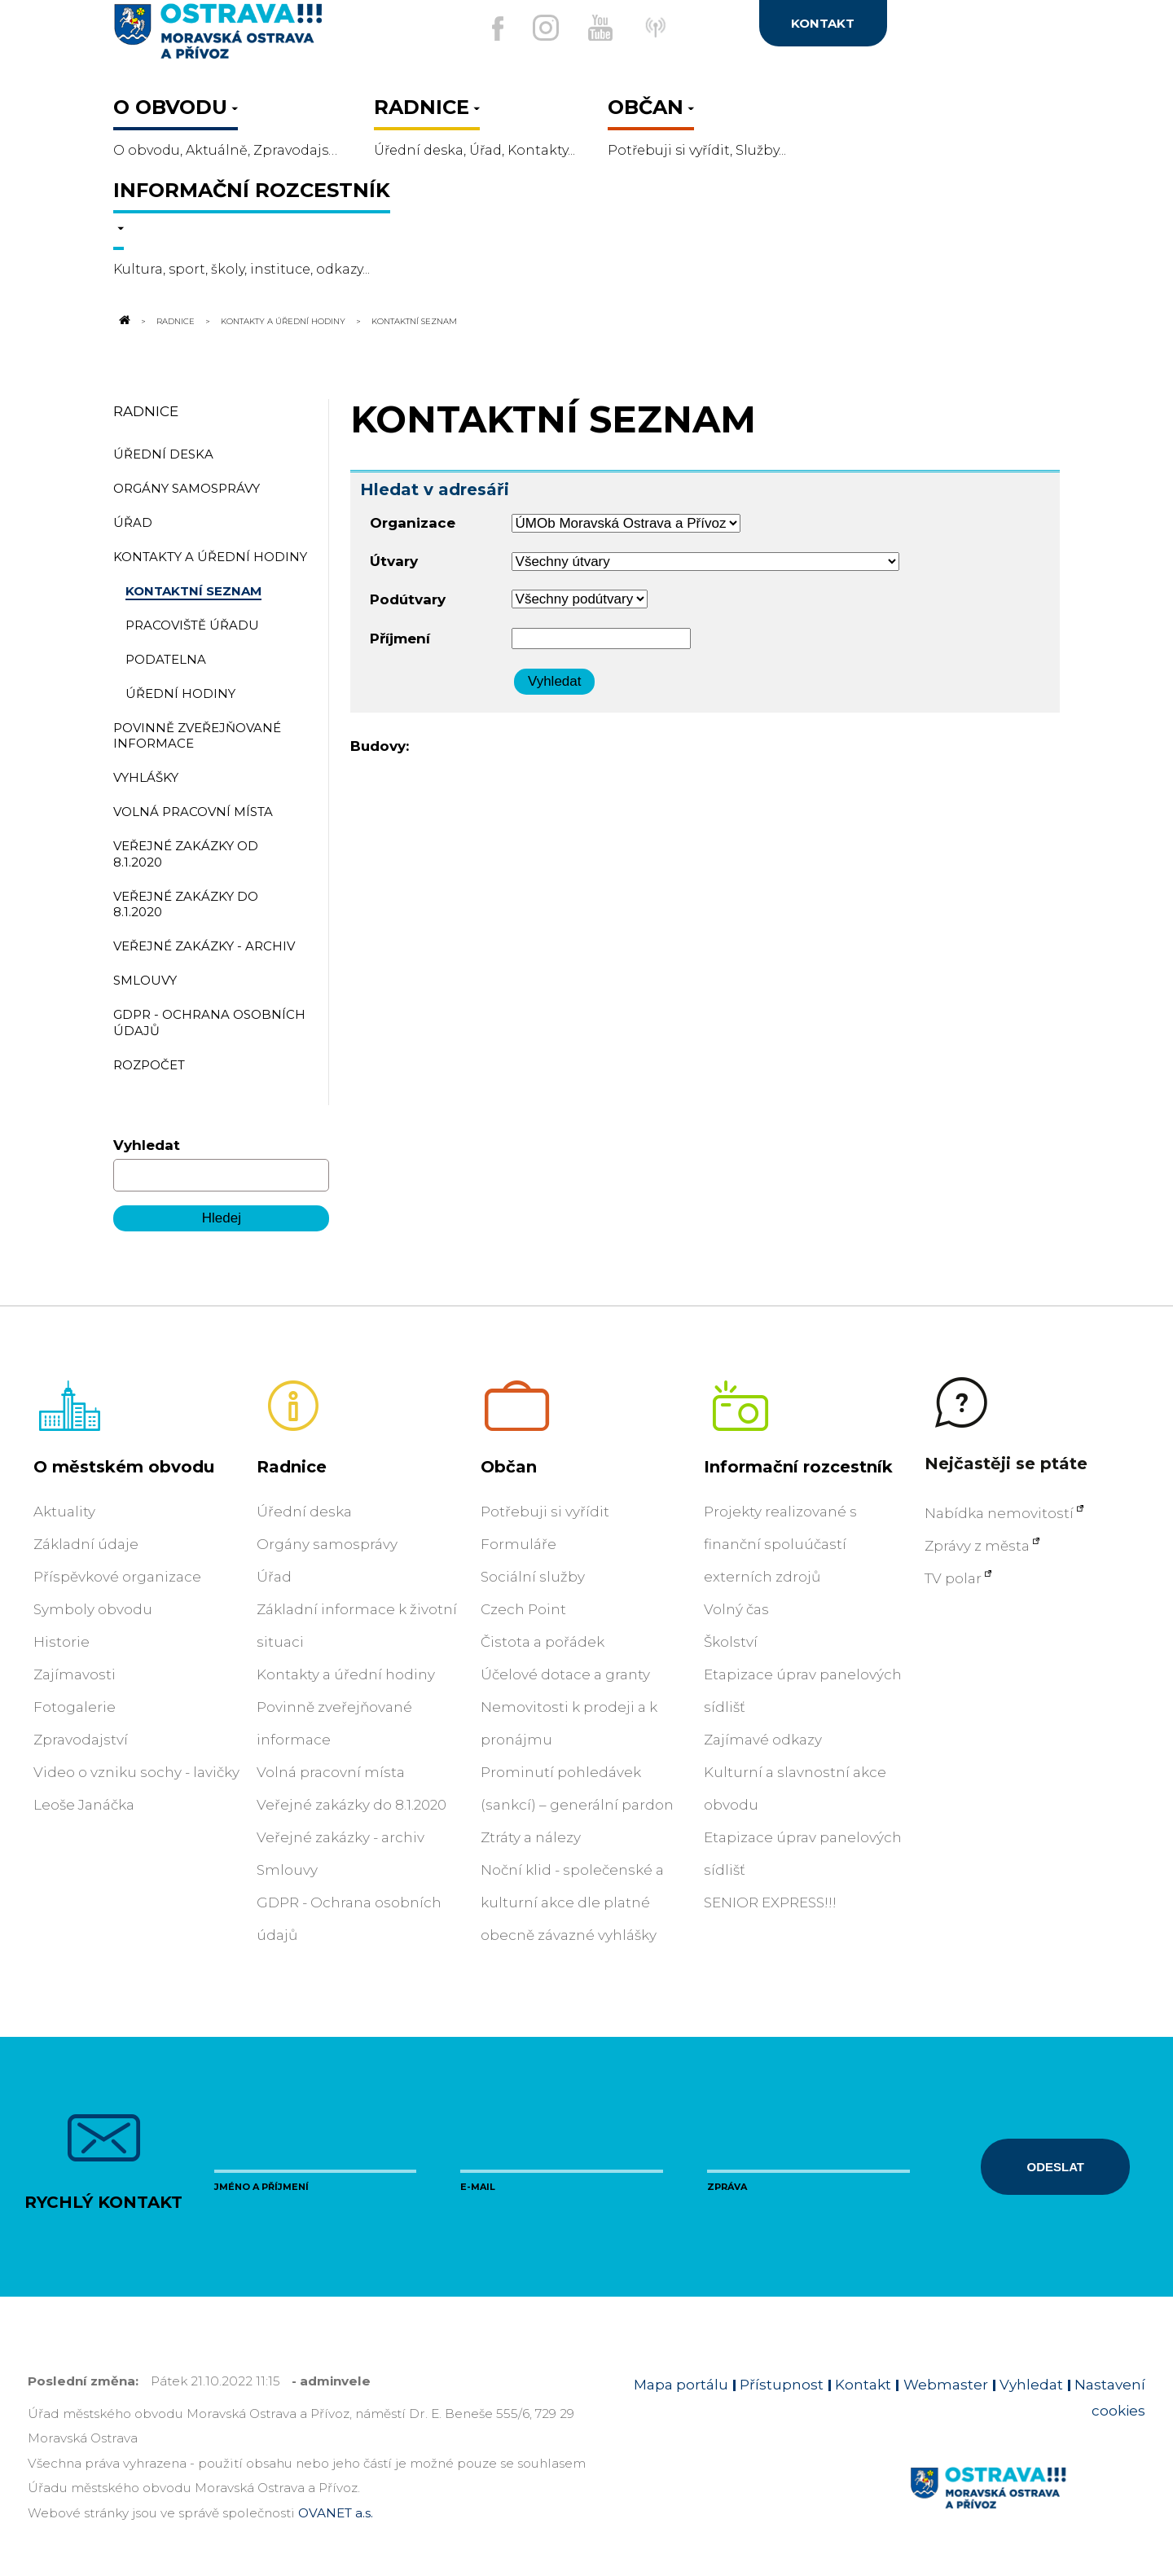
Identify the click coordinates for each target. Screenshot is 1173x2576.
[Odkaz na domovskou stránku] (123, 321)
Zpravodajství (80, 1739)
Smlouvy (287, 1870)
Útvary (394, 561)
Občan (509, 1467)
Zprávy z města (977, 1546)
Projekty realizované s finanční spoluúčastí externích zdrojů (780, 1544)
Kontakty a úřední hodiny (283, 321)
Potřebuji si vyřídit (545, 1511)
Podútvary (408, 599)
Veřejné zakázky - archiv (340, 1837)
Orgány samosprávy (327, 1544)
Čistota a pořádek (542, 1642)
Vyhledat (146, 1145)
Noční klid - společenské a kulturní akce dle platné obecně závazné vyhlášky (572, 1902)
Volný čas (736, 1609)
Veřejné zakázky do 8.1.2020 (351, 1805)
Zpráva (727, 2186)
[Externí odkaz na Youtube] (600, 28)
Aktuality (64, 1511)
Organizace (412, 523)
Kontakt (863, 2384)
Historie (61, 1642)
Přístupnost (782, 2384)
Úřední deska (304, 1511)
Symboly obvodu (92, 1609)
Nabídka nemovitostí (999, 1513)
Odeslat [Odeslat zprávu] (1055, 2167)
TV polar (953, 1578)
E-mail (477, 2186)
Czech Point (523, 1609)
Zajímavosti (74, 1674)
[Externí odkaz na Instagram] (537, 28)
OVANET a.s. (335, 2513)
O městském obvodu (123, 1467)
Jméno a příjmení (261, 2186)
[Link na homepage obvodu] (1027, 2507)
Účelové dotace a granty (565, 1674)
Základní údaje (85, 1544)
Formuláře (518, 1544)
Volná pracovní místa (331, 1772)
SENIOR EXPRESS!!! (770, 1902)
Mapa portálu (681, 2384)
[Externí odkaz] (674, 36)
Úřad (274, 1577)
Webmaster (945, 2384)
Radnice (175, 321)
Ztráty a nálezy (531, 1837)
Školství (731, 1642)
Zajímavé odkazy (763, 1739)
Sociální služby (533, 1577)
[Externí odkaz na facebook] (479, 28)
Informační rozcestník (798, 1467)
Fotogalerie (74, 1707)
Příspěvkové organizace (117, 1577)
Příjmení (400, 638)
